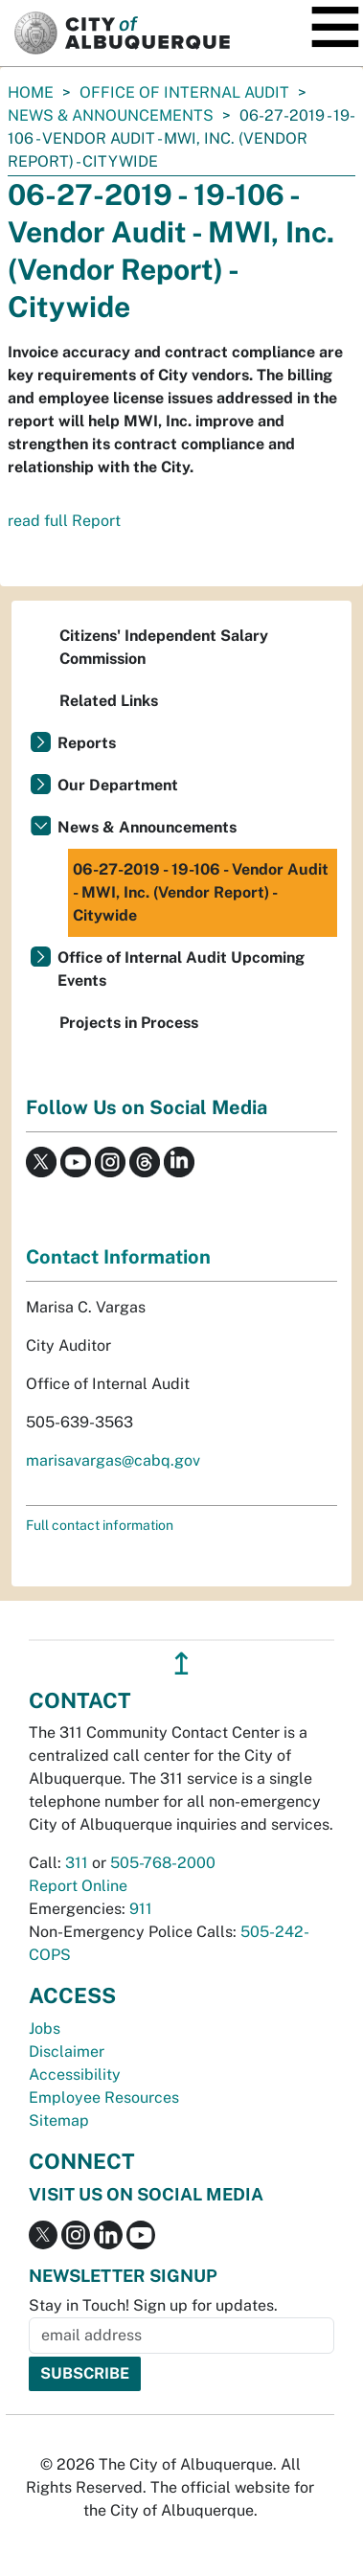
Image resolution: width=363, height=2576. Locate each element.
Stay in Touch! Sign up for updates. (153, 2305)
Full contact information (99, 1525)
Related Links (108, 701)
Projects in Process (128, 1023)
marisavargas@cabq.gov (113, 1460)
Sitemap (59, 2120)
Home (31, 92)
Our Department (117, 785)
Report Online (78, 1886)
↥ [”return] (181, 1663)
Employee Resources (104, 2097)
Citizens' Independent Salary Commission (163, 647)
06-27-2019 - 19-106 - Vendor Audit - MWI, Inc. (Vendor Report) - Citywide (201, 892)
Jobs (44, 2028)
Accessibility (75, 2074)
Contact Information (118, 1256)
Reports (86, 743)
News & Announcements (111, 115)
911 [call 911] (140, 1909)
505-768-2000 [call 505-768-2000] (163, 1863)
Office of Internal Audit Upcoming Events (181, 969)
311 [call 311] (76, 1863)
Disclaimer (66, 2051)
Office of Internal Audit (184, 92)
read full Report (64, 521)
